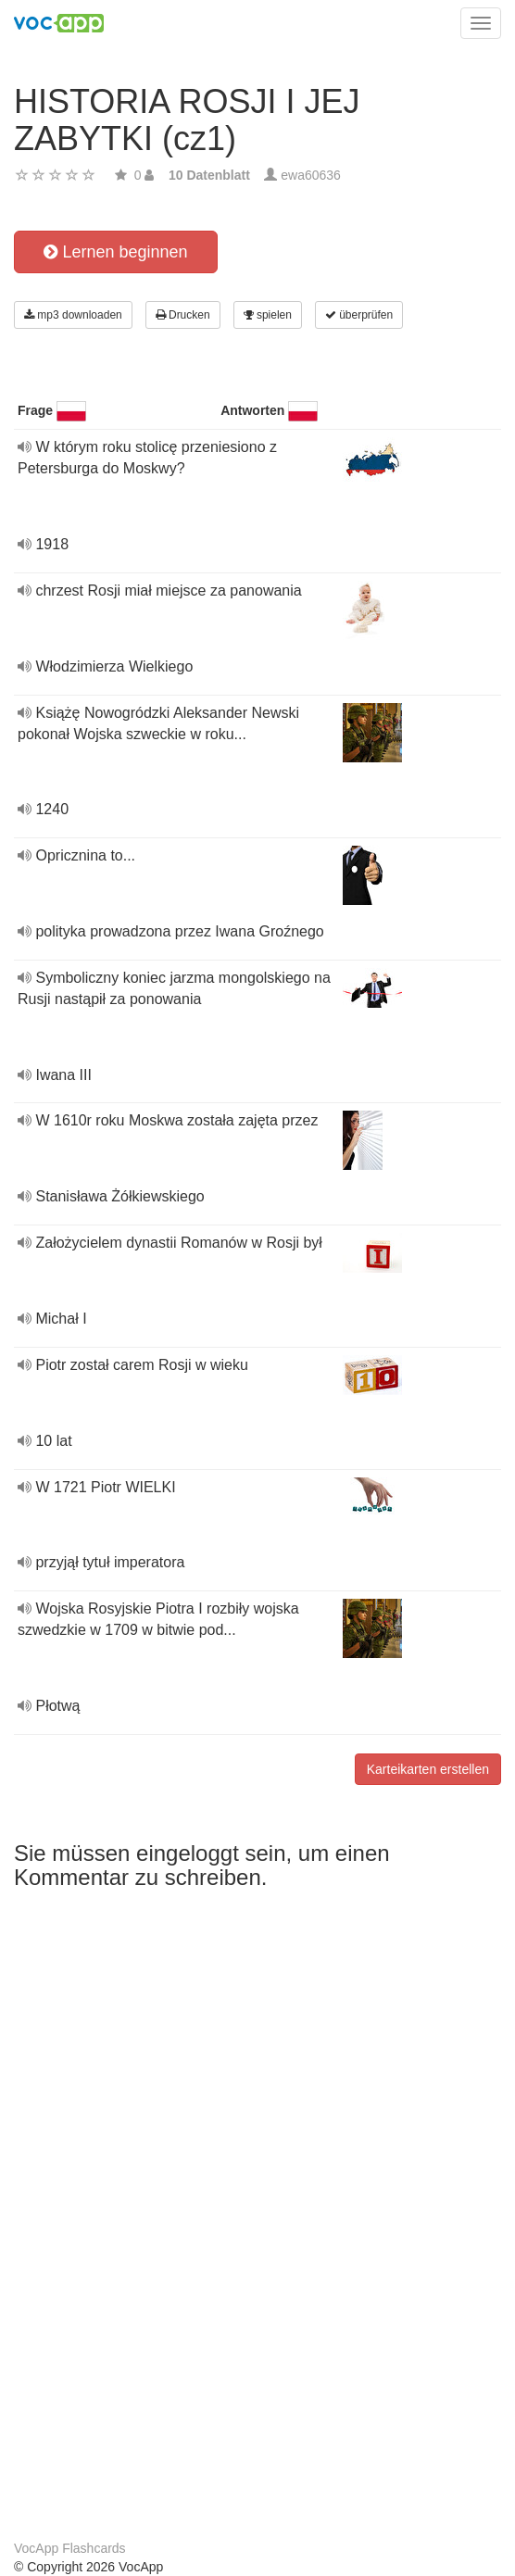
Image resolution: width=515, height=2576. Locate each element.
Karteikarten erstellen (428, 1769)
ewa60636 (311, 175)
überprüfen (359, 314)
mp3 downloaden (73, 314)
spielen (268, 314)
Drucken (183, 314)
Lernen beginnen (115, 252)
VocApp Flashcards (70, 2548)
